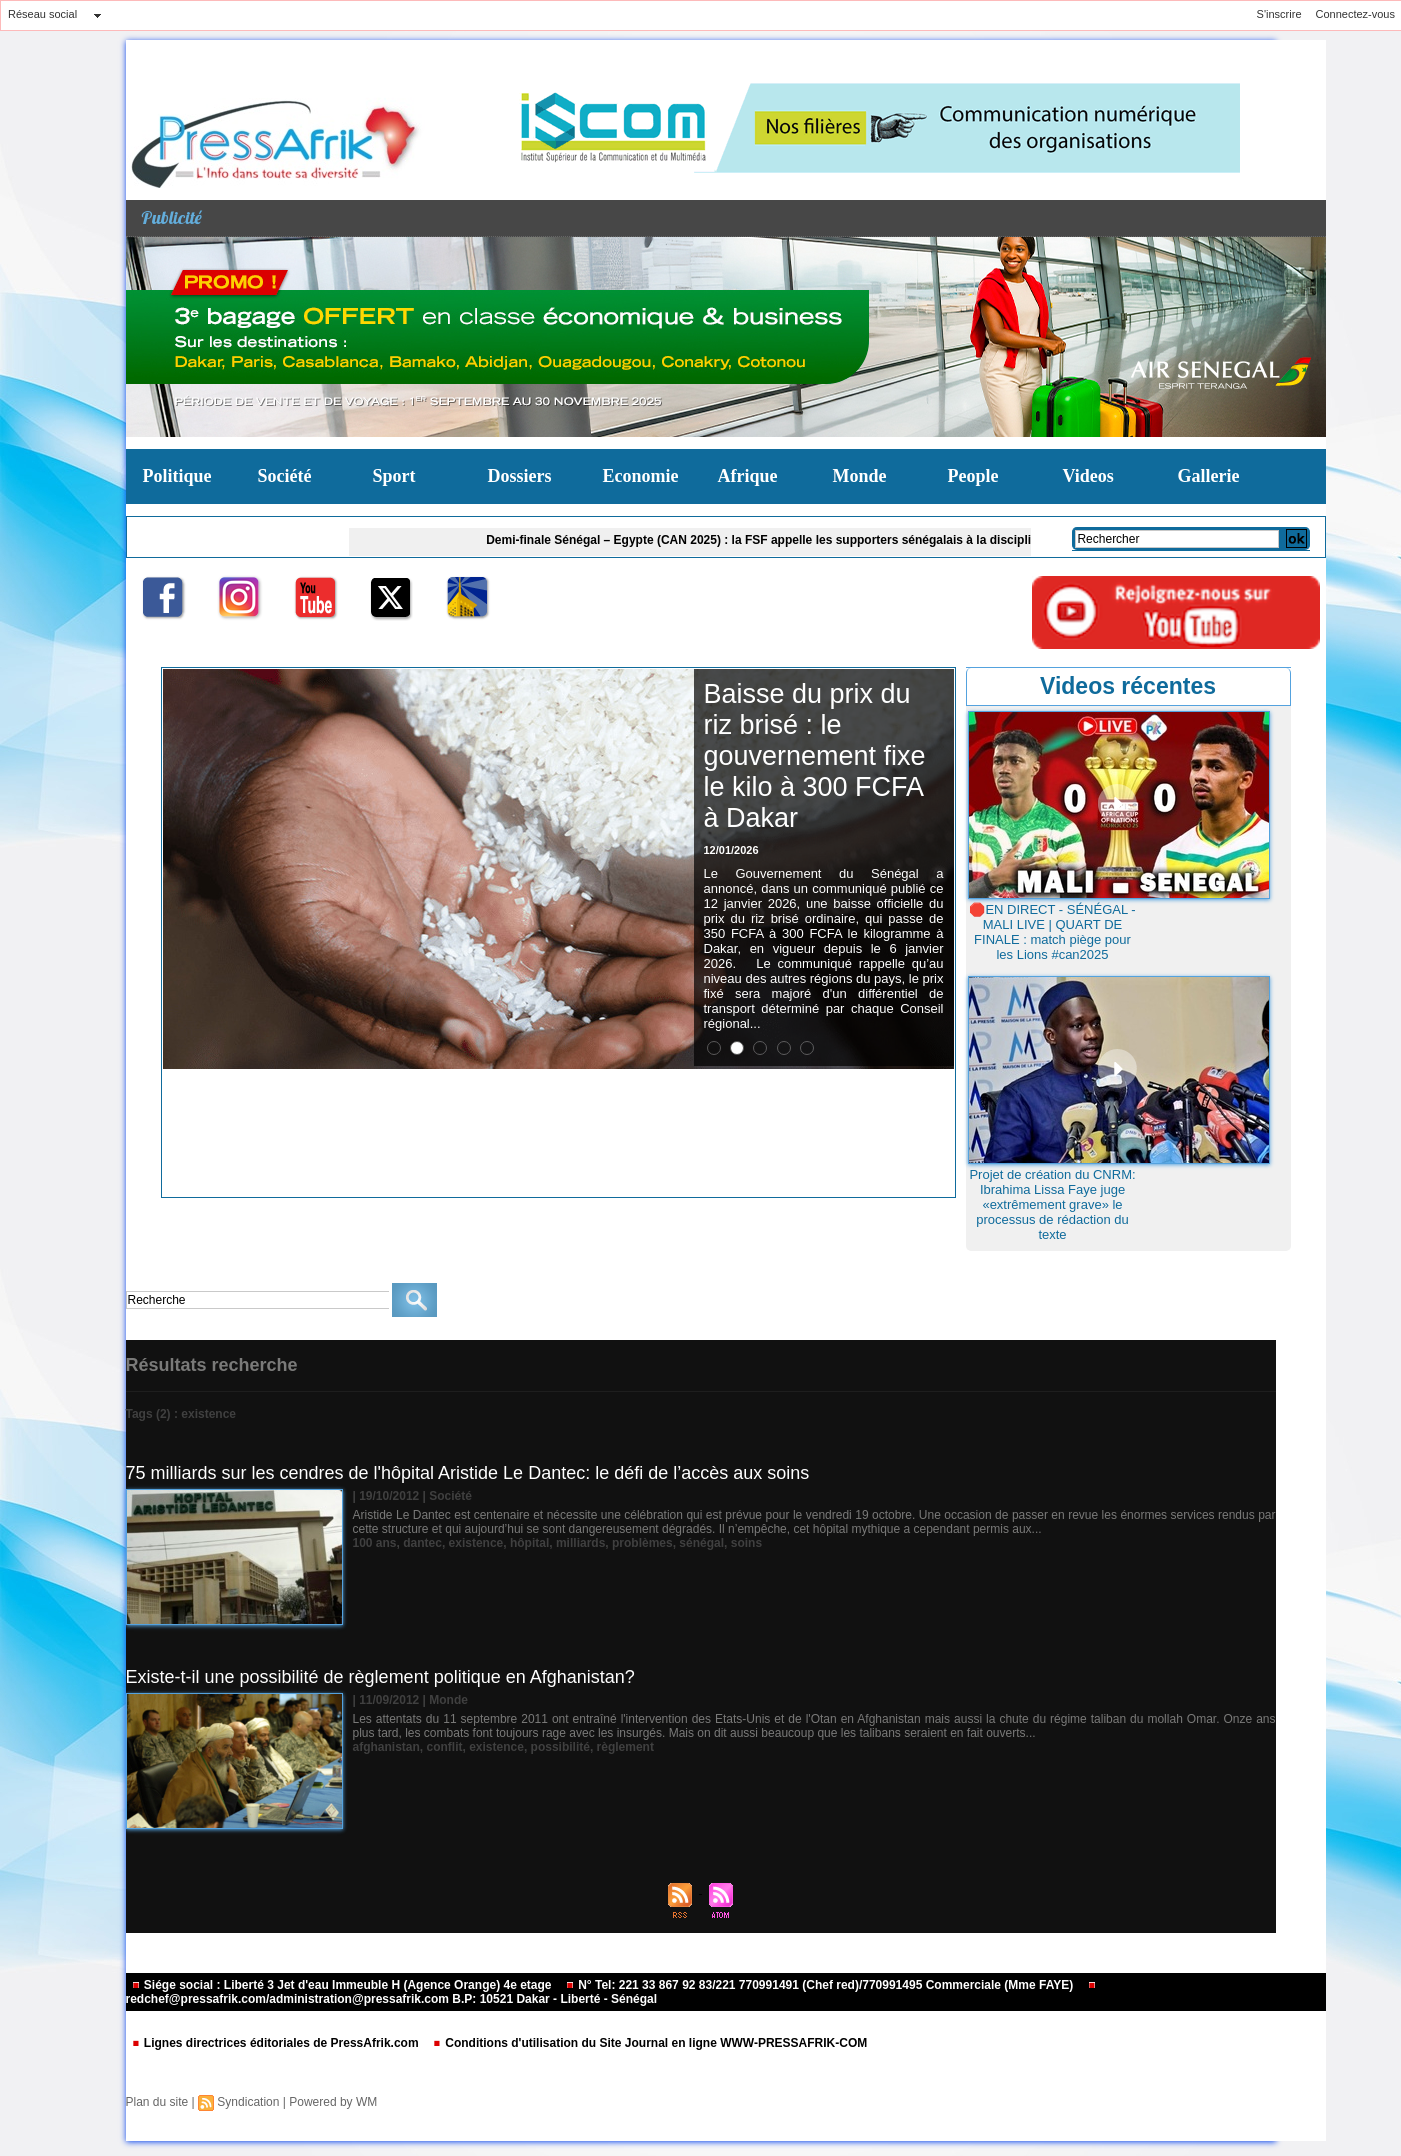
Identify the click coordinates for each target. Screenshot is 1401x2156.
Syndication (248, 2102)
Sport (394, 476)
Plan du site (157, 2102)
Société (285, 476)
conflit (445, 1747)
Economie (641, 476)
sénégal (701, 1543)
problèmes (642, 1543)
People (973, 476)
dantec (422, 1543)
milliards (580, 1543)
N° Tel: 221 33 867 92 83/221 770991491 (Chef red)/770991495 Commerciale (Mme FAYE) (821, 1985)
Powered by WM (333, 2102)
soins (746, 1543)
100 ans (375, 1543)
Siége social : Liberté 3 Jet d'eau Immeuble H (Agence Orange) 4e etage (343, 1985)
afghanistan (386, 1747)
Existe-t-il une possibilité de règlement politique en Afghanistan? (380, 1677)
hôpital (529, 1543)
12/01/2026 (731, 850)
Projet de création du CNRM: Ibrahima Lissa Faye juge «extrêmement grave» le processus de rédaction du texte (1052, 1204)
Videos (1088, 476)
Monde (860, 476)
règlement (625, 1747)
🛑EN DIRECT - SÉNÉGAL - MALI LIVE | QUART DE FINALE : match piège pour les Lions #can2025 (1052, 932)
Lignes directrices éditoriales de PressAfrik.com (276, 2043)
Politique (177, 476)
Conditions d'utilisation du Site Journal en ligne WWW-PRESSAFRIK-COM (649, 2043)
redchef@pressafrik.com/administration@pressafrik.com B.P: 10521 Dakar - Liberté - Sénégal (611, 1993)
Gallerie (1209, 476)
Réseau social (42, 14)
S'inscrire (1279, 14)
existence (476, 1543)
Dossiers (520, 476)
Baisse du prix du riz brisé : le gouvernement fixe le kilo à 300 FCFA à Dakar (815, 756)
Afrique (748, 476)
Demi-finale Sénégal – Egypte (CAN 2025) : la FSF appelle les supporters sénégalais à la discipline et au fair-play (822, 540)
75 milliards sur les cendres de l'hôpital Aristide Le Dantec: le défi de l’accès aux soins (468, 1473)
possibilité (560, 1747)
